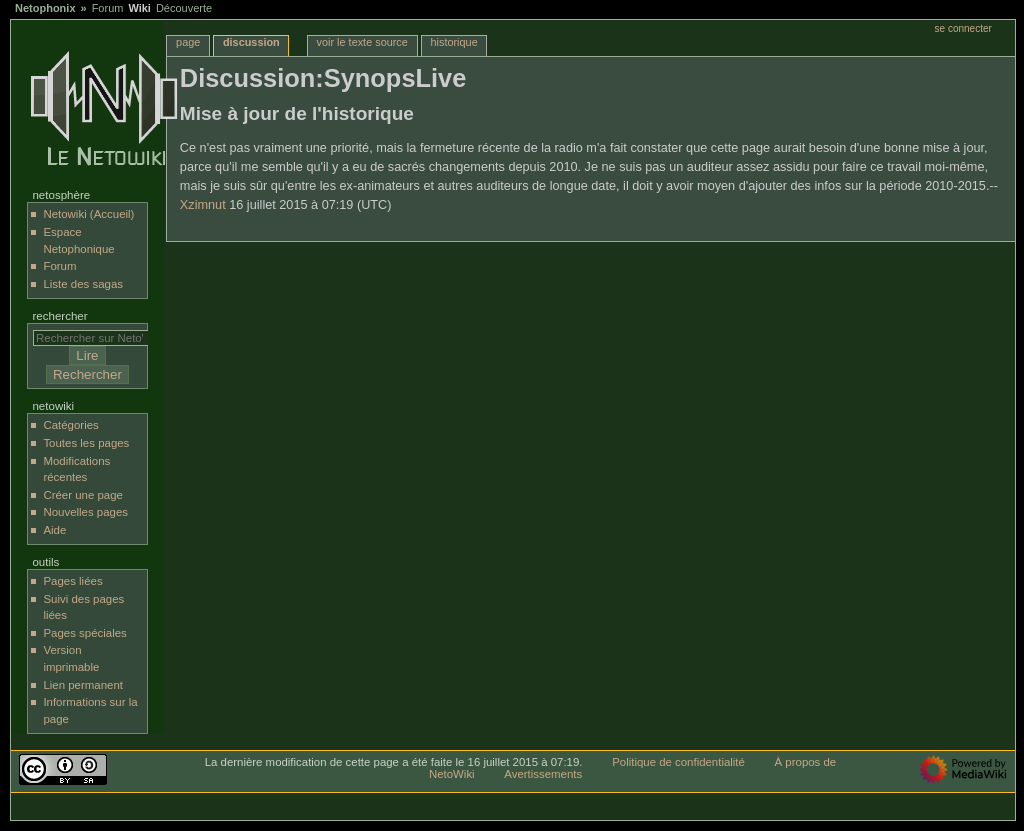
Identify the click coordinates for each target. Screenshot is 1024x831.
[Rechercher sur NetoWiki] (95, 338)
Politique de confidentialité (678, 762)
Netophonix (45, 8)
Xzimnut (203, 205)
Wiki (139, 8)
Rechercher (59, 316)
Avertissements (543, 774)
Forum (108, 8)
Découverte (184, 8)
